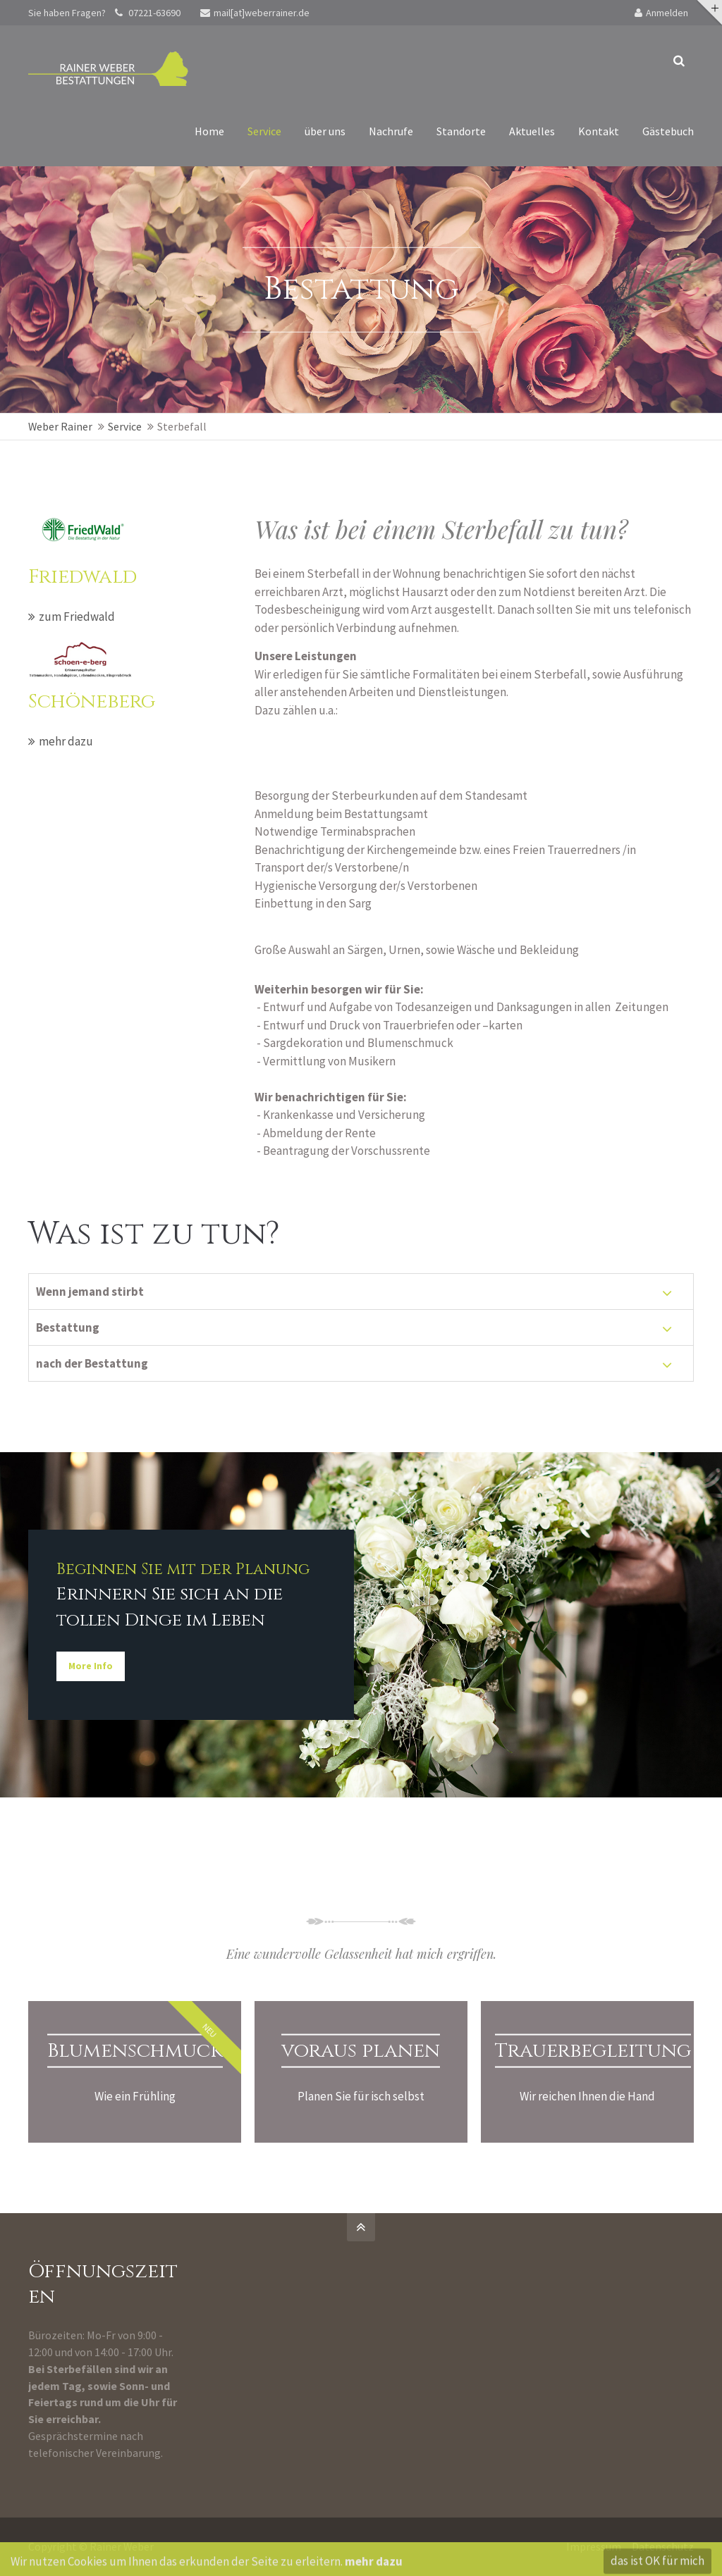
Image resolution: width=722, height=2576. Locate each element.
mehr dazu (66, 741)
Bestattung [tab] (67, 1327)
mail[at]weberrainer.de (255, 12)
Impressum (593, 2546)
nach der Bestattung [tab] (92, 1363)
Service (125, 426)
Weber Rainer (60, 426)
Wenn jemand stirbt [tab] (90, 1291)
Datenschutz (663, 2546)
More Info (89, 1665)
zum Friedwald (77, 616)
